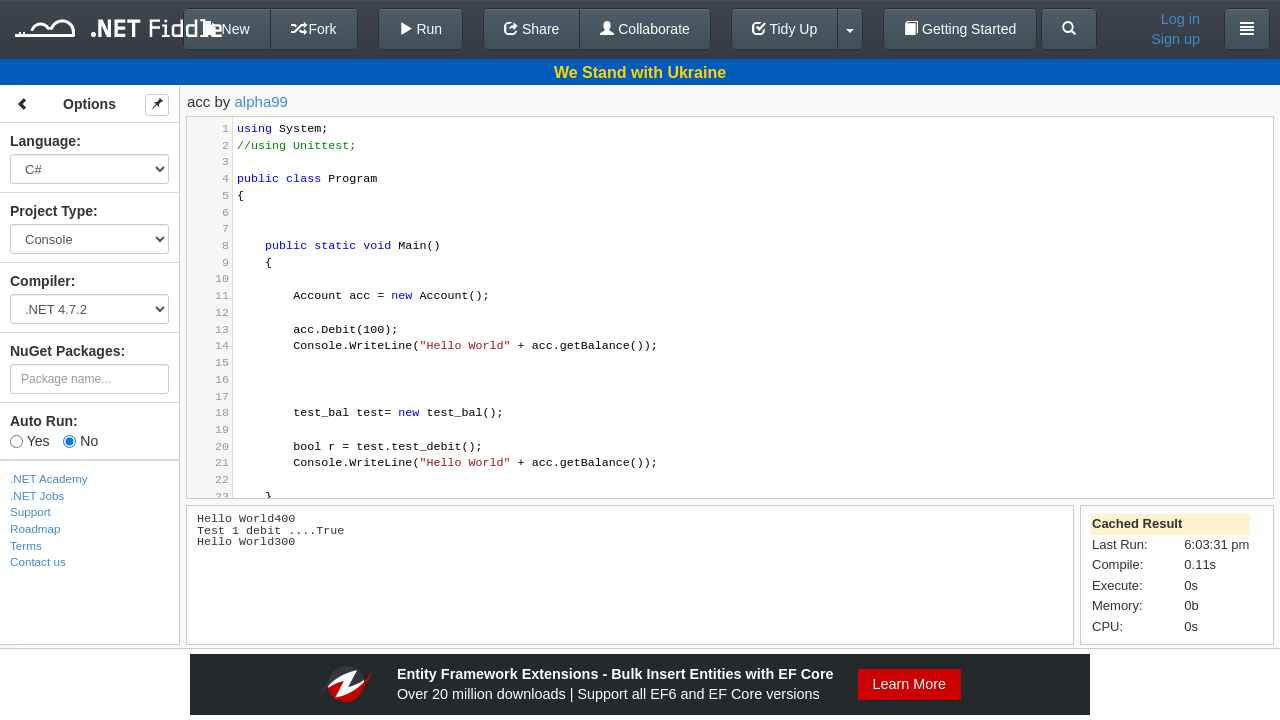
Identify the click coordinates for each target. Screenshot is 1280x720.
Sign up (1175, 39)
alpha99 (261, 101)
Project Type (51, 211)
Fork (314, 29)
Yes (29, 441)
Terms (26, 545)
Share (531, 29)
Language (43, 141)
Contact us (38, 561)
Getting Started (960, 29)
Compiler (40, 281)
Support (30, 511)
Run (421, 29)
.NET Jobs (37, 495)
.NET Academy (49, 478)
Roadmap (35, 528)
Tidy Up (784, 29)
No (80, 441)
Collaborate (645, 29)
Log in (1180, 19)
